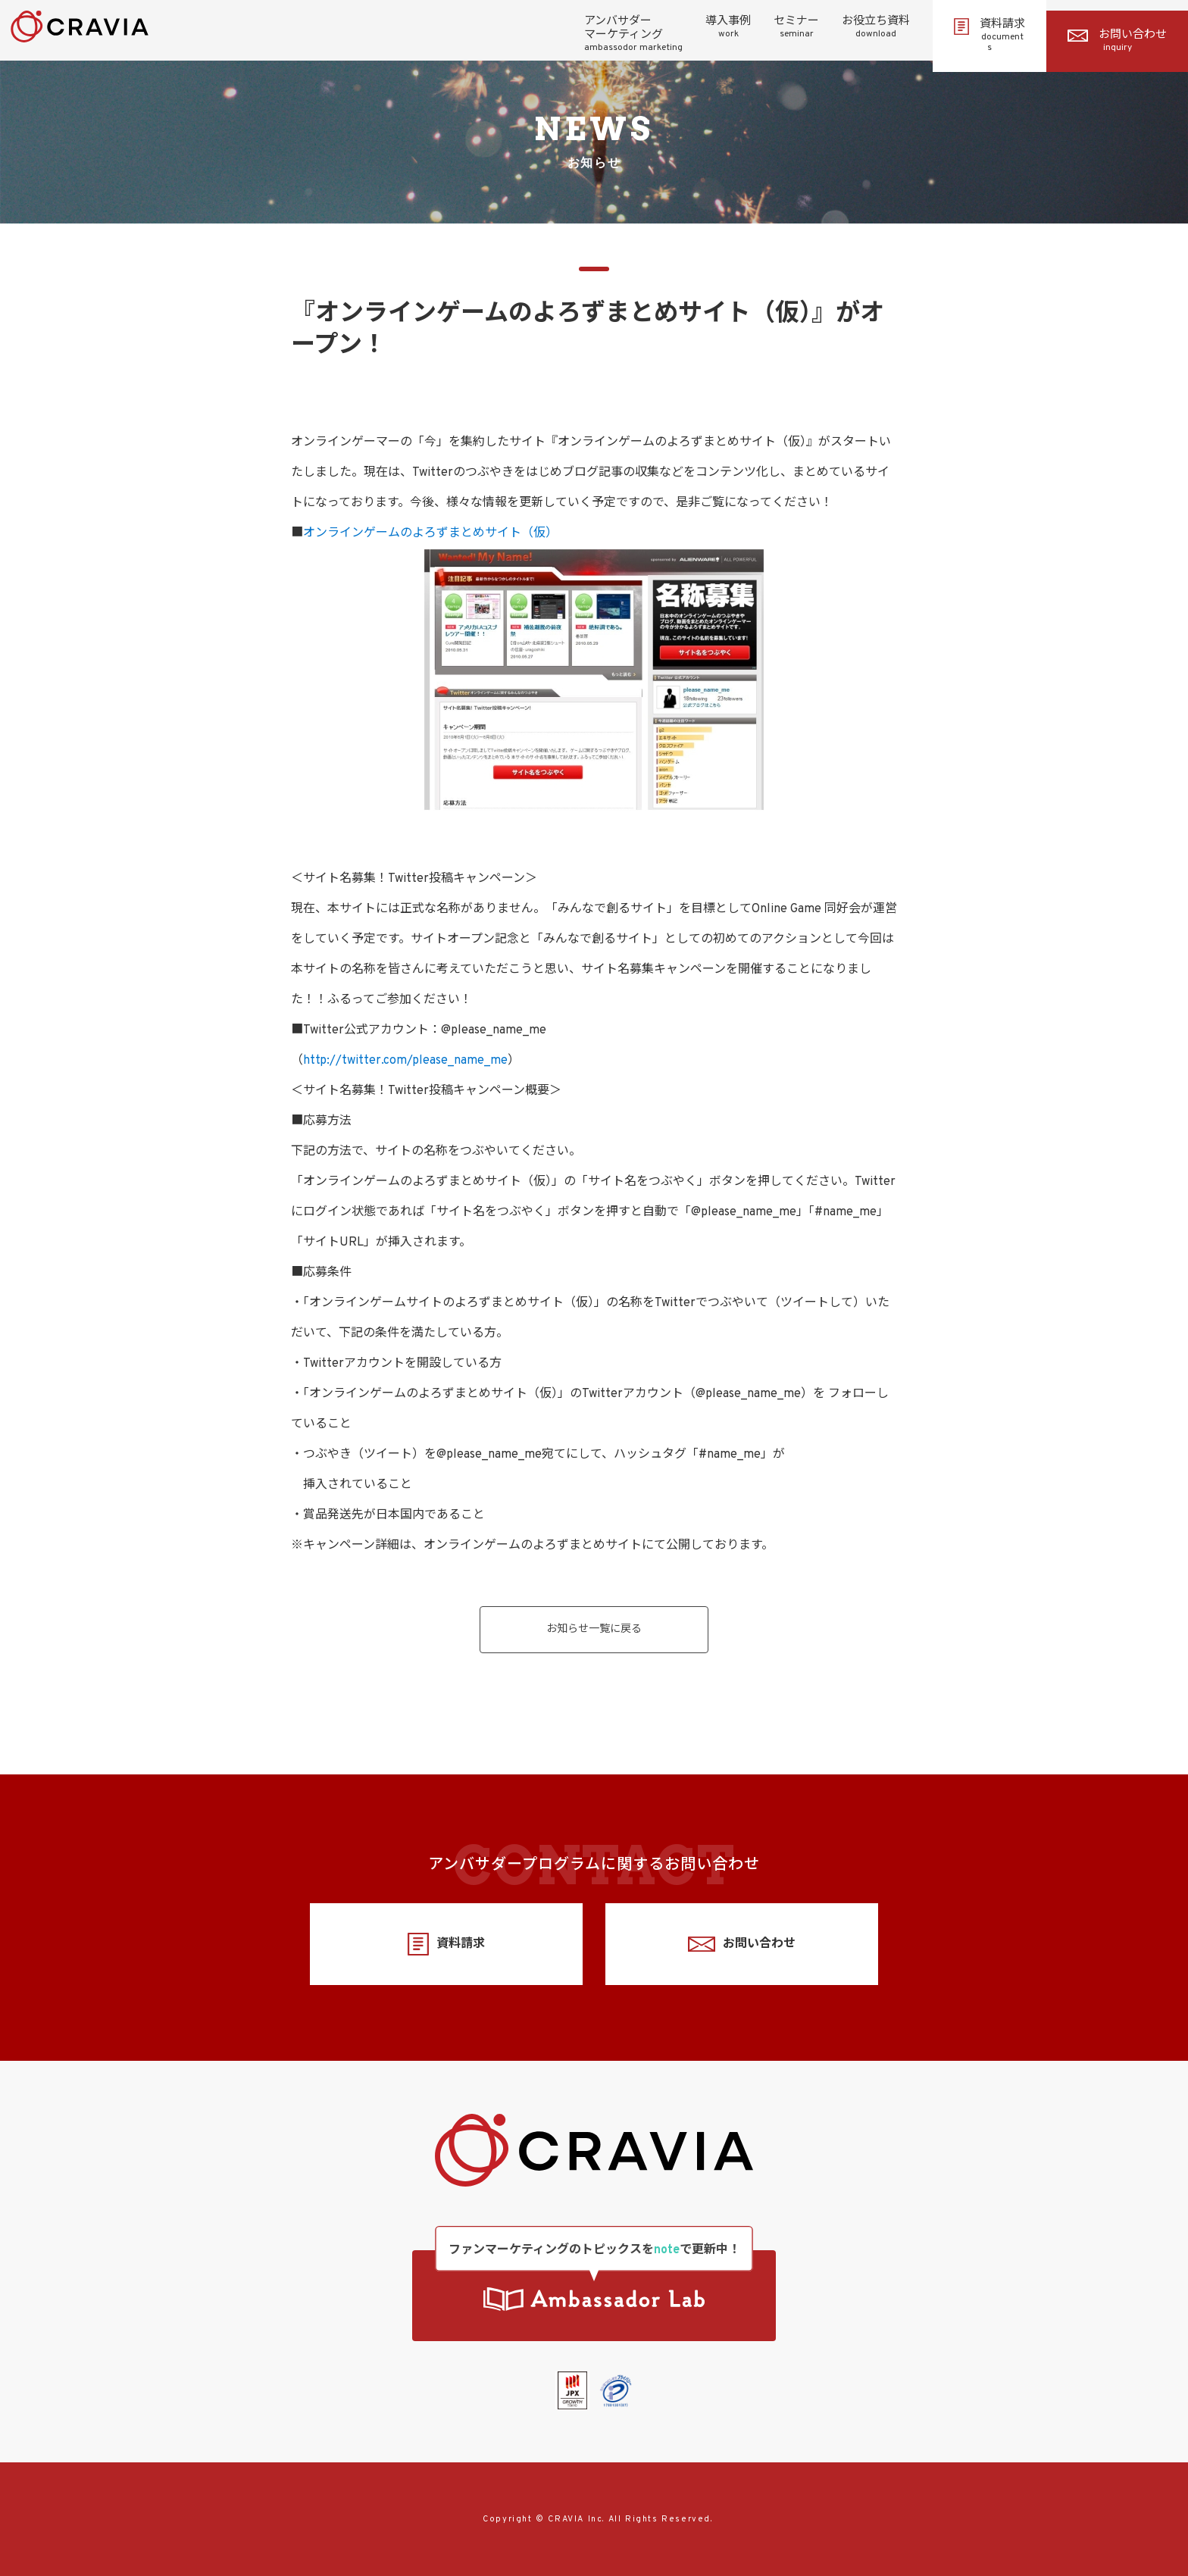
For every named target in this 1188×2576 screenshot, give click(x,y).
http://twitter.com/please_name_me (405, 1060)
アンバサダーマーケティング (633, 34)
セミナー (796, 27)
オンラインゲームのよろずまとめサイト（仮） (430, 533)
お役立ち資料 (876, 27)
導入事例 (728, 27)
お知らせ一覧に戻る (594, 1629)
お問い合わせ (1117, 41)
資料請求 (989, 35)
